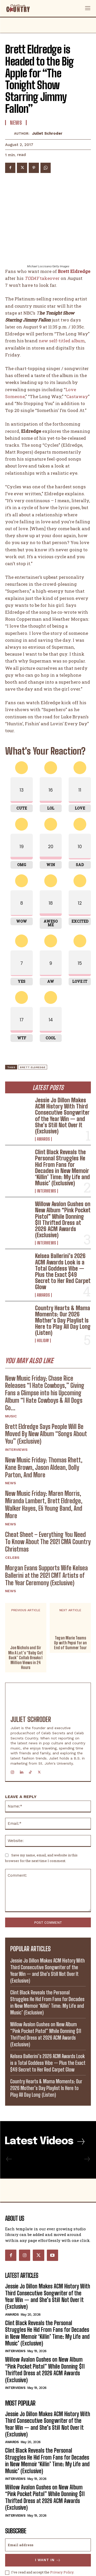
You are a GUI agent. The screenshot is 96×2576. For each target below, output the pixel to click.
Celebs (12, 1530)
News (10, 1455)
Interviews (46, 1163)
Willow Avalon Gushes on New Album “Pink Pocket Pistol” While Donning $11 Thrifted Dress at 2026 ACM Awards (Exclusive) (63, 1192)
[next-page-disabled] (87, 2131)
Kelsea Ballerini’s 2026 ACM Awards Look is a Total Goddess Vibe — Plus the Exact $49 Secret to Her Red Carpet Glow (63, 1244)
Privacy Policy (61, 2544)
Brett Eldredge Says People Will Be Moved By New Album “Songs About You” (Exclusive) (46, 1406)
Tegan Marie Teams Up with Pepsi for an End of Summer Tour (70, 1615)
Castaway (77, 369)
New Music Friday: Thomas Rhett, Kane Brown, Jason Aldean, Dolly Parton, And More (43, 1440)
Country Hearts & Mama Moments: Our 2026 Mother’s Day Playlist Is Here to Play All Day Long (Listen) (63, 1293)
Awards (43, 1112)
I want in (48, 2532)
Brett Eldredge (32, 1039)
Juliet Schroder (47, 133)
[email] (48, 2517)
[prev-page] (9, 2131)
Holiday (43, 1313)
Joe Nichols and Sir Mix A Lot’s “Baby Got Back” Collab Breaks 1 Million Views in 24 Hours (25, 1630)
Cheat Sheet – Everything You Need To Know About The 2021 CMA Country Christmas (48, 1514)
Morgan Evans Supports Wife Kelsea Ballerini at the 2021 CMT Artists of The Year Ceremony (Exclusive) (46, 1548)
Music (11, 1388)
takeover (42, 251)
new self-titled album (62, 313)
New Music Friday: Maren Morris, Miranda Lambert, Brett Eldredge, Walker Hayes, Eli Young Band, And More (43, 1477)
